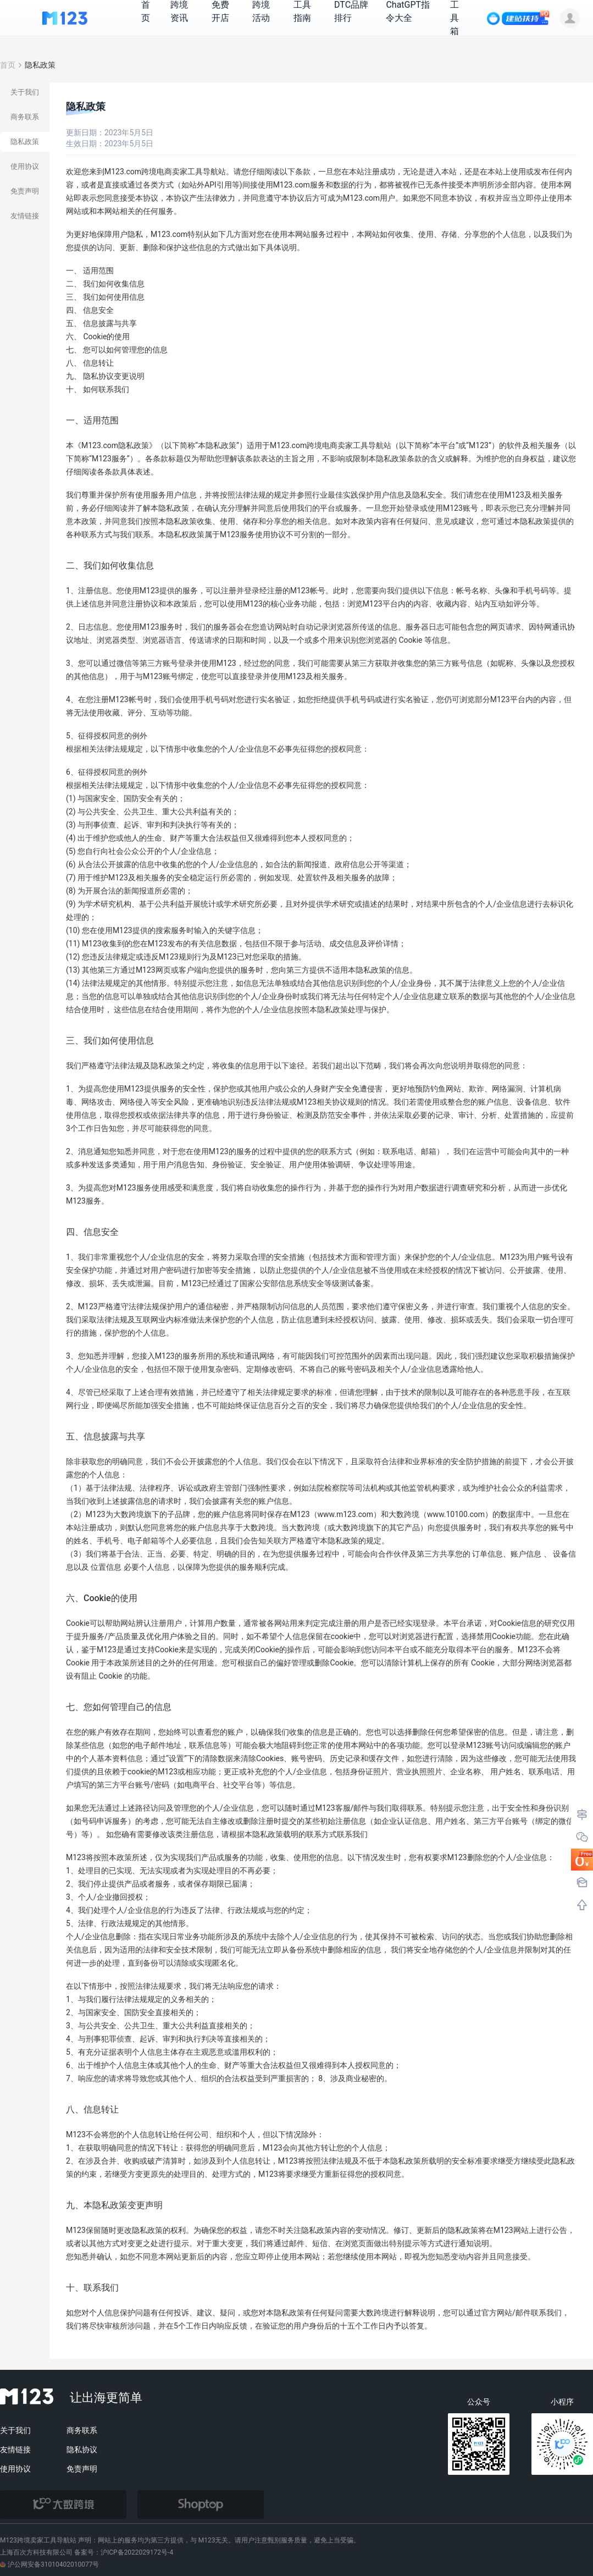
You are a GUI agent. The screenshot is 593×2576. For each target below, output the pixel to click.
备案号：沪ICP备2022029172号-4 (123, 2552)
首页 (7, 64)
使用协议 (15, 2468)
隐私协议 (81, 2449)
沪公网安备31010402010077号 (49, 2564)
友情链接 (15, 2449)
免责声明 (81, 2468)
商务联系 (81, 2430)
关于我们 (15, 2430)
